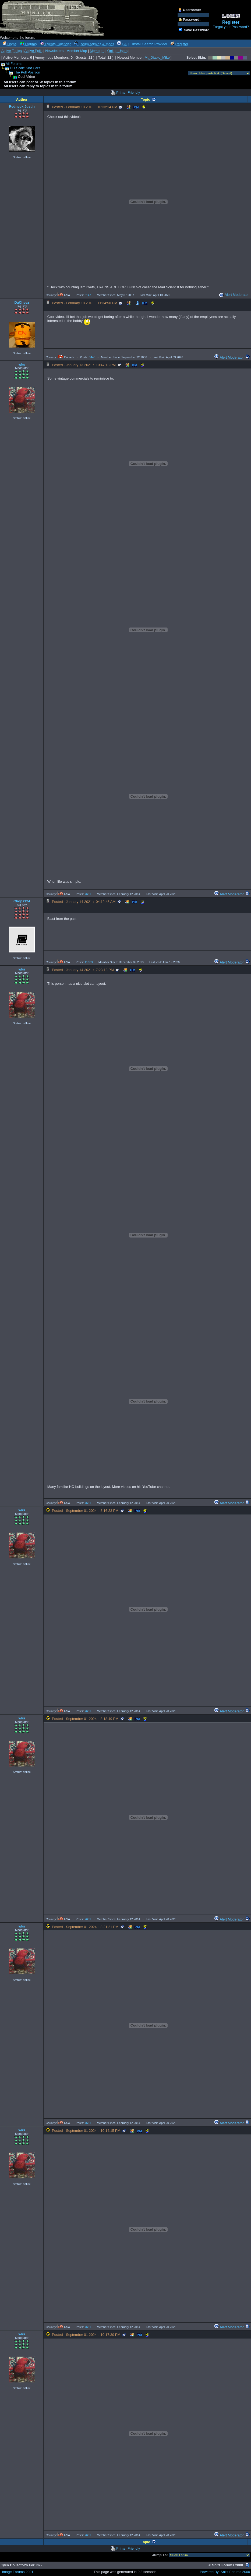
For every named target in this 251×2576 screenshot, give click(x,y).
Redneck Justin (22, 106)
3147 (88, 295)
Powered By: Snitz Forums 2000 (225, 2572)
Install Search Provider (149, 44)
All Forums (14, 64)
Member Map (76, 51)
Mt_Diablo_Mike (157, 57)
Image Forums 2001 (17, 2572)
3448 (92, 357)
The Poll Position (27, 72)
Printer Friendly (128, 92)
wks (22, 364)
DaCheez (22, 302)
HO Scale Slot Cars (25, 68)
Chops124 (21, 901)
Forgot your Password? (231, 27)
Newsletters (54, 51)
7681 (88, 894)
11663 (89, 962)
